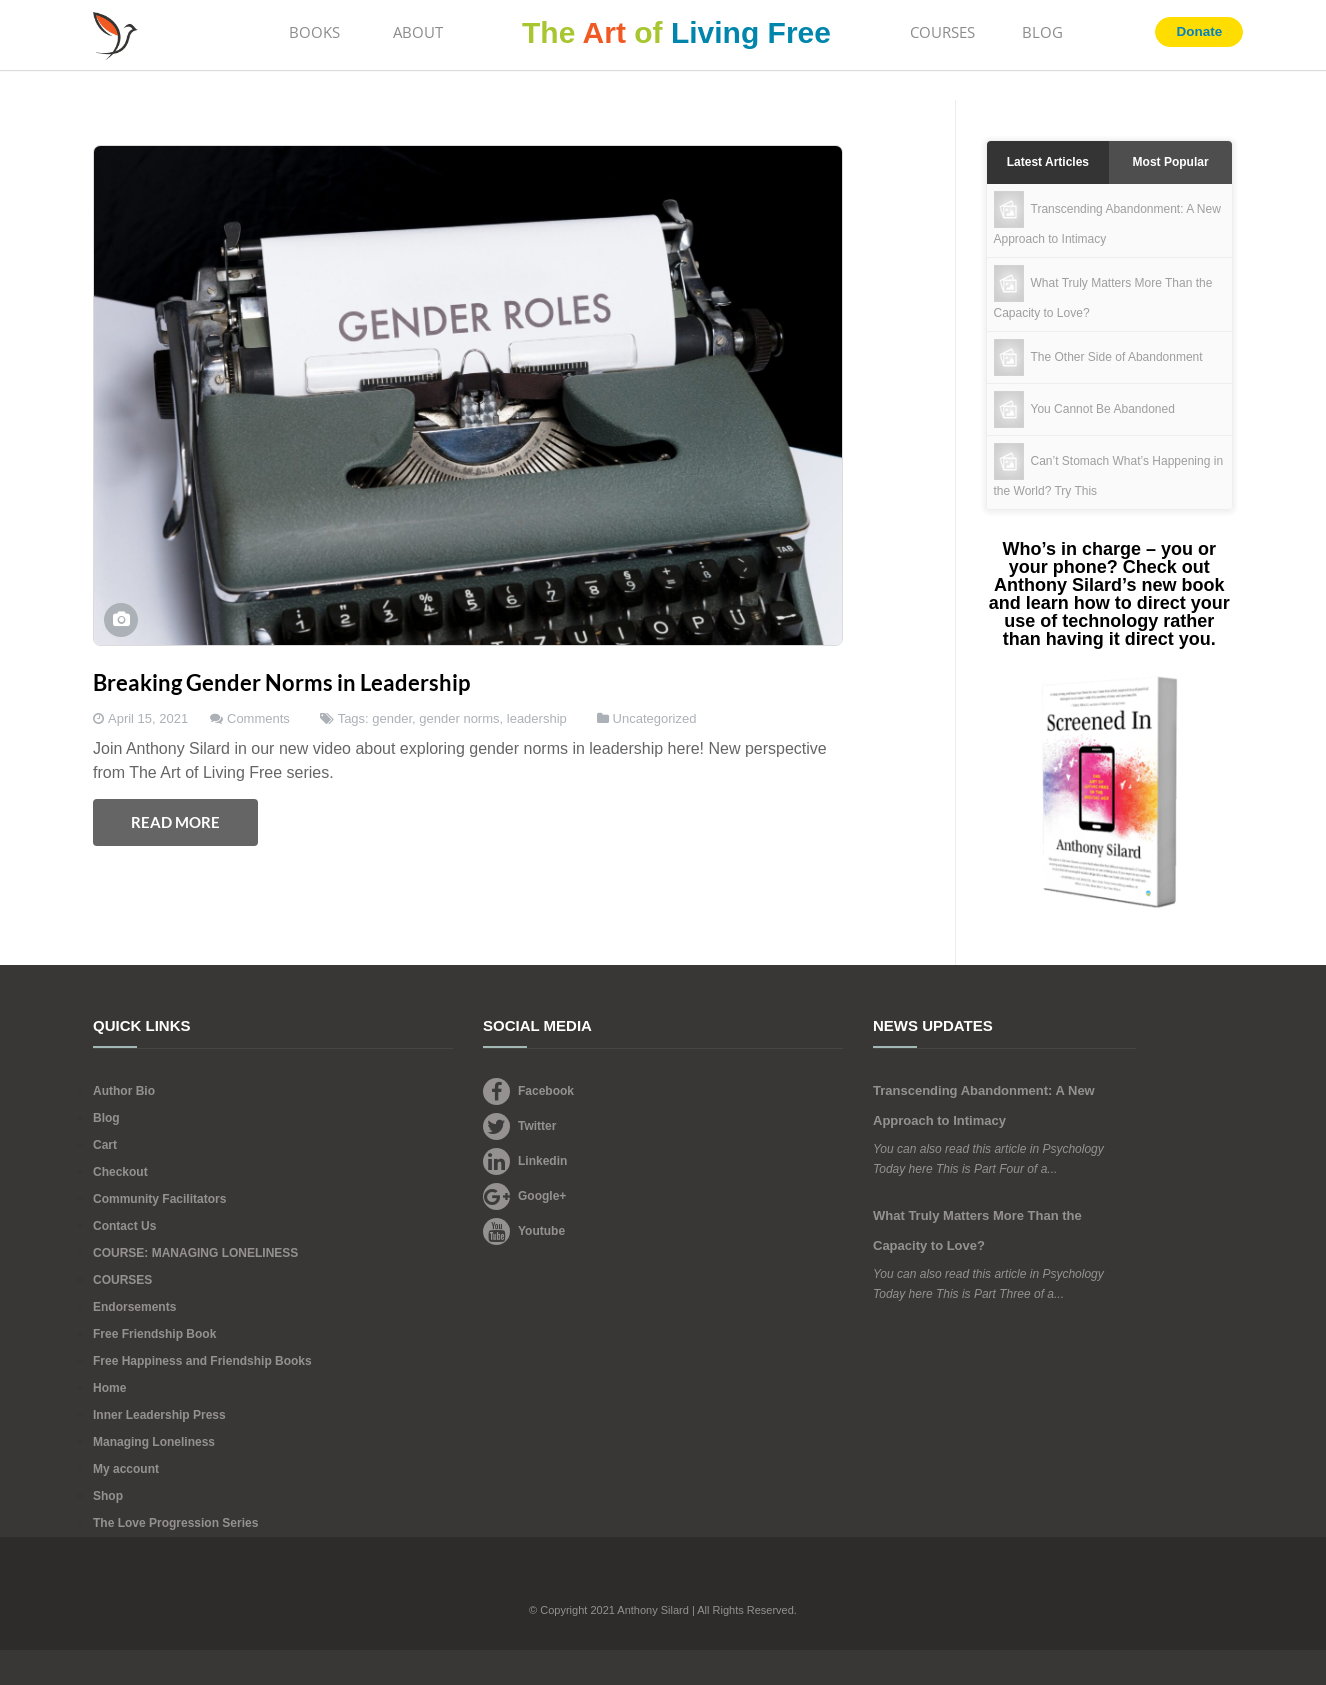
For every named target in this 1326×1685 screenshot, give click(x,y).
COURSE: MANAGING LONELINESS (195, 1253)
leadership (537, 718)
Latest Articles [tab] (1048, 162)
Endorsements (134, 1307)
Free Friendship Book (154, 1334)
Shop (108, 1496)
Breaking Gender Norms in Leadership (281, 682)
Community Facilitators (159, 1199)
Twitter (519, 1126)
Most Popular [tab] (1171, 162)
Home (109, 1388)
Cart (105, 1145)
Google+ (524, 1196)
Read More (175, 822)
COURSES (942, 32)
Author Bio (124, 1091)
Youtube (524, 1231)
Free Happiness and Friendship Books (202, 1361)
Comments (258, 718)
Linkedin (525, 1161)
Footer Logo (663, 1582)
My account (126, 1469)
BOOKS (314, 32)
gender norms (459, 718)
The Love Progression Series (175, 1523)
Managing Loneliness (154, 1442)
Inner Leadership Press (159, 1415)
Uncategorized (655, 718)
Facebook (528, 1091)
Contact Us (124, 1226)
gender (392, 718)
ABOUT (418, 32)
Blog (106, 1118)
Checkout (120, 1172)
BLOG (1042, 32)
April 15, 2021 (148, 718)
